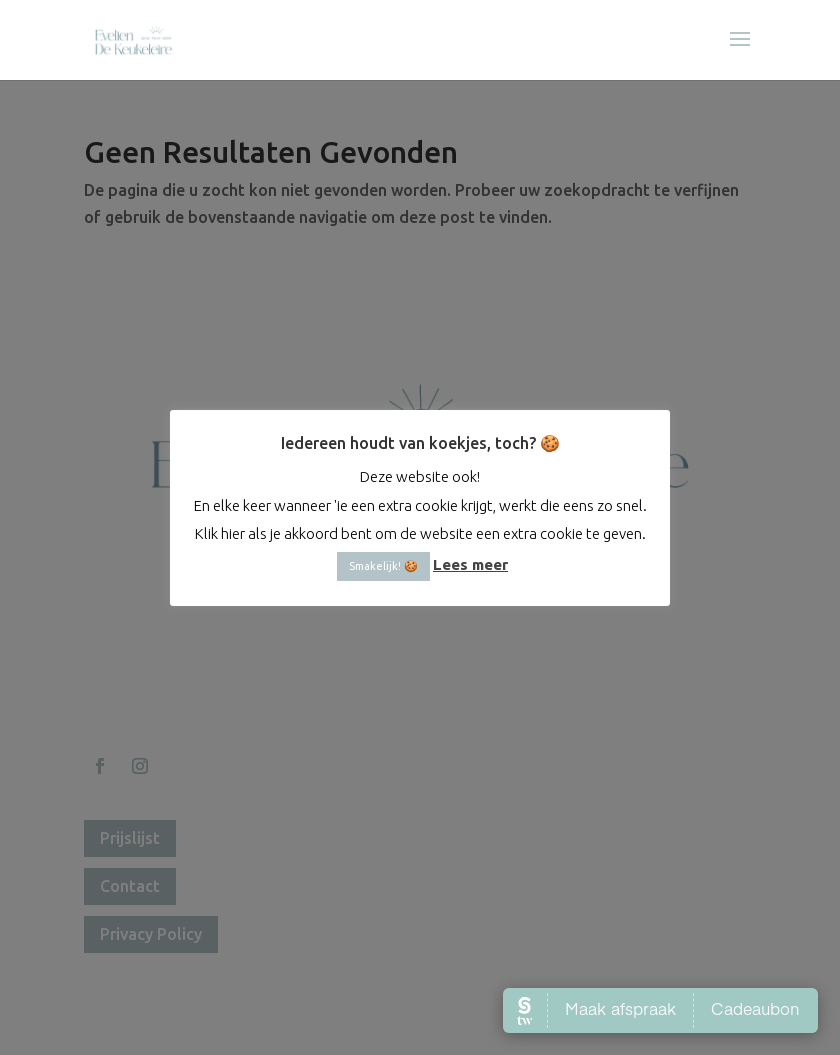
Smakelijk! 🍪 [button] (383, 566)
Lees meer (470, 564)
